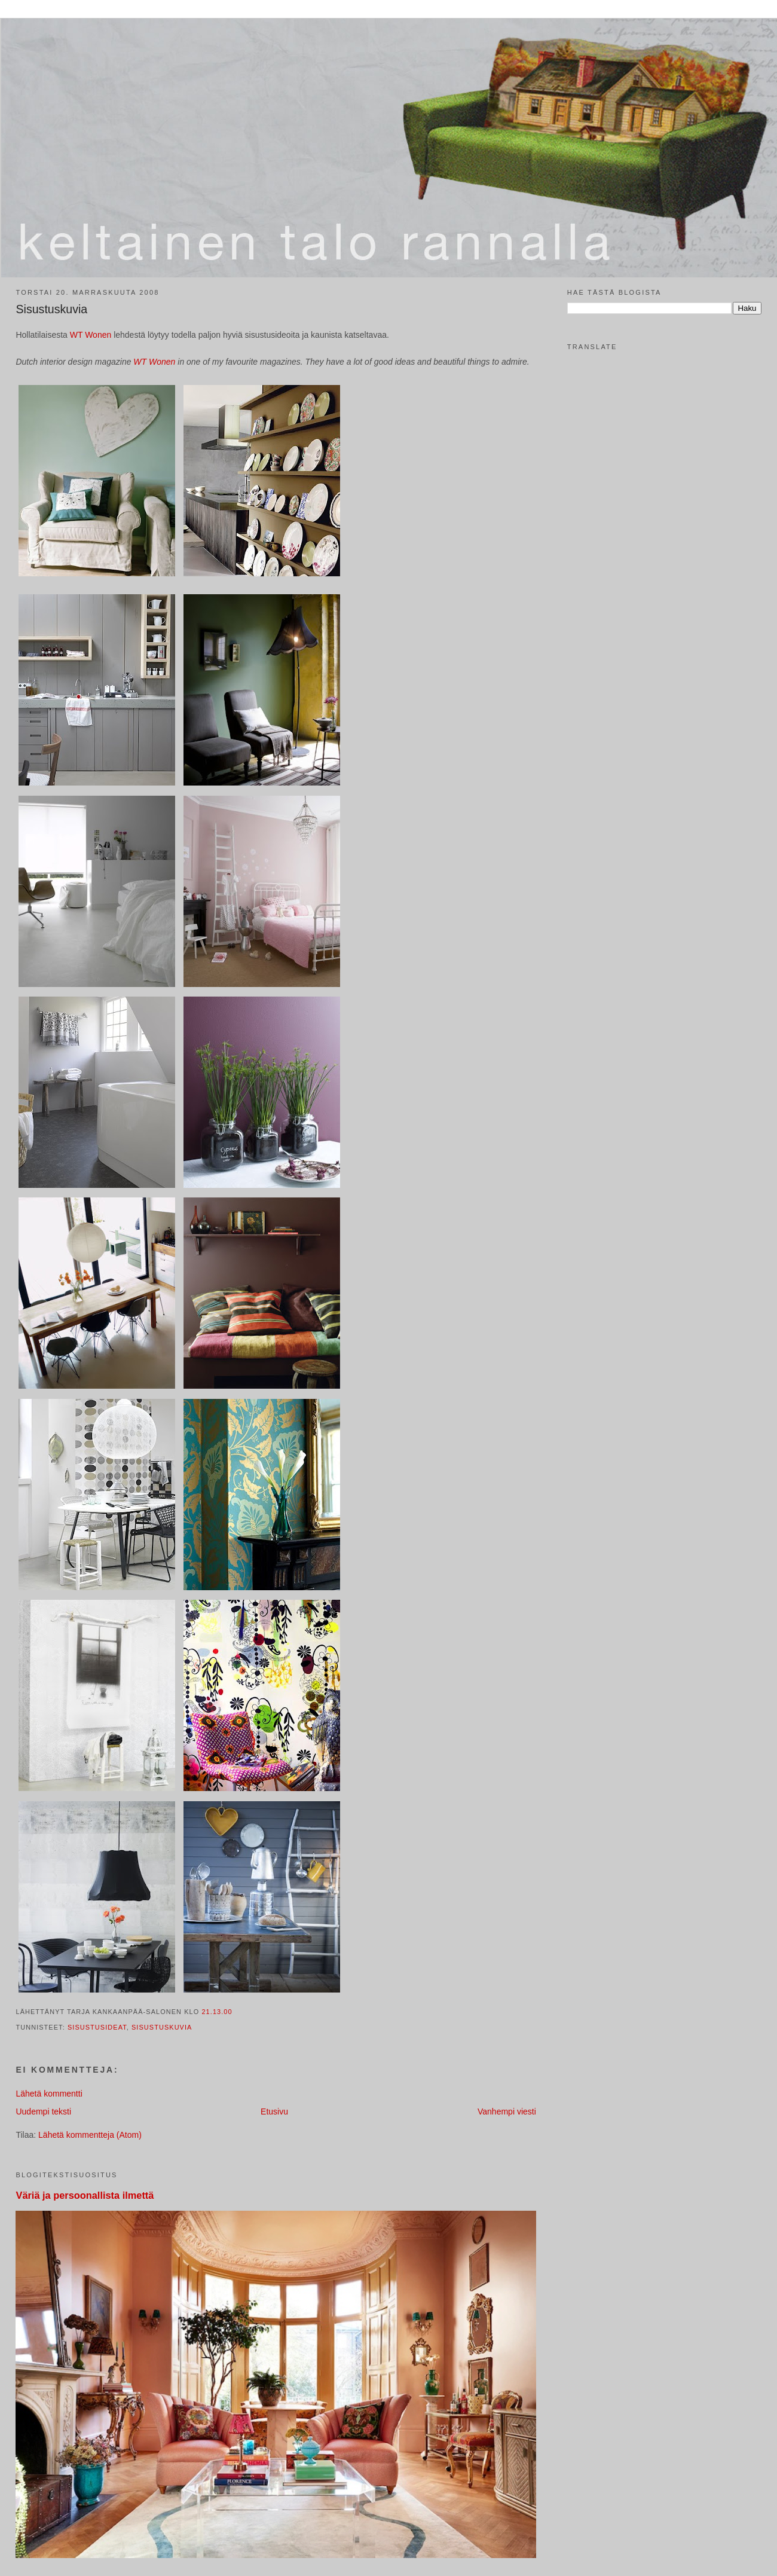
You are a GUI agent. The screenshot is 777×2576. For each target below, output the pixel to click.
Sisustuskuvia (51, 309)
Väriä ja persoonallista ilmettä (85, 2195)
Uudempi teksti (43, 2111)
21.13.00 (216, 2011)
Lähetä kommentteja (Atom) (90, 2135)
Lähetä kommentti (49, 2093)
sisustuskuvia (161, 2027)
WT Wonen (92, 335)
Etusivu (274, 2111)
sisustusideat (97, 2027)
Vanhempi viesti (507, 2111)
